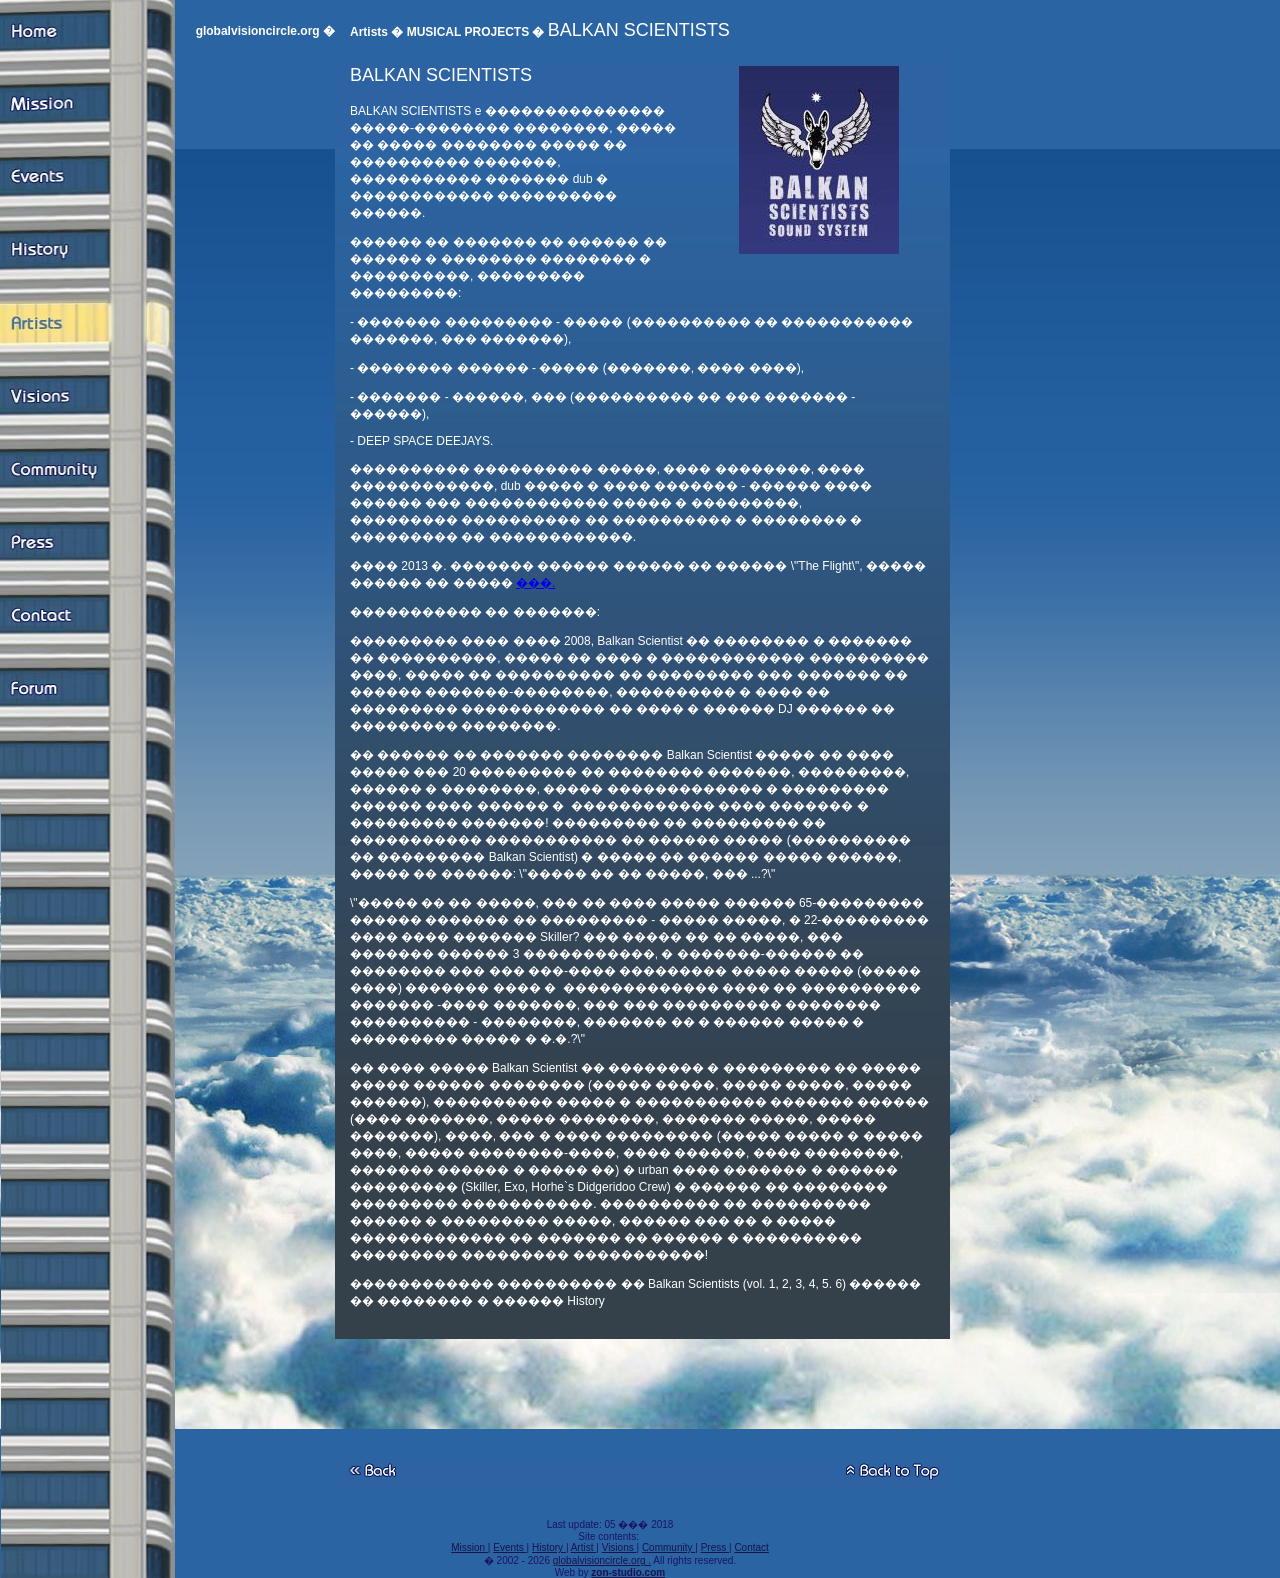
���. (535, 583)
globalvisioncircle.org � (265, 31)
